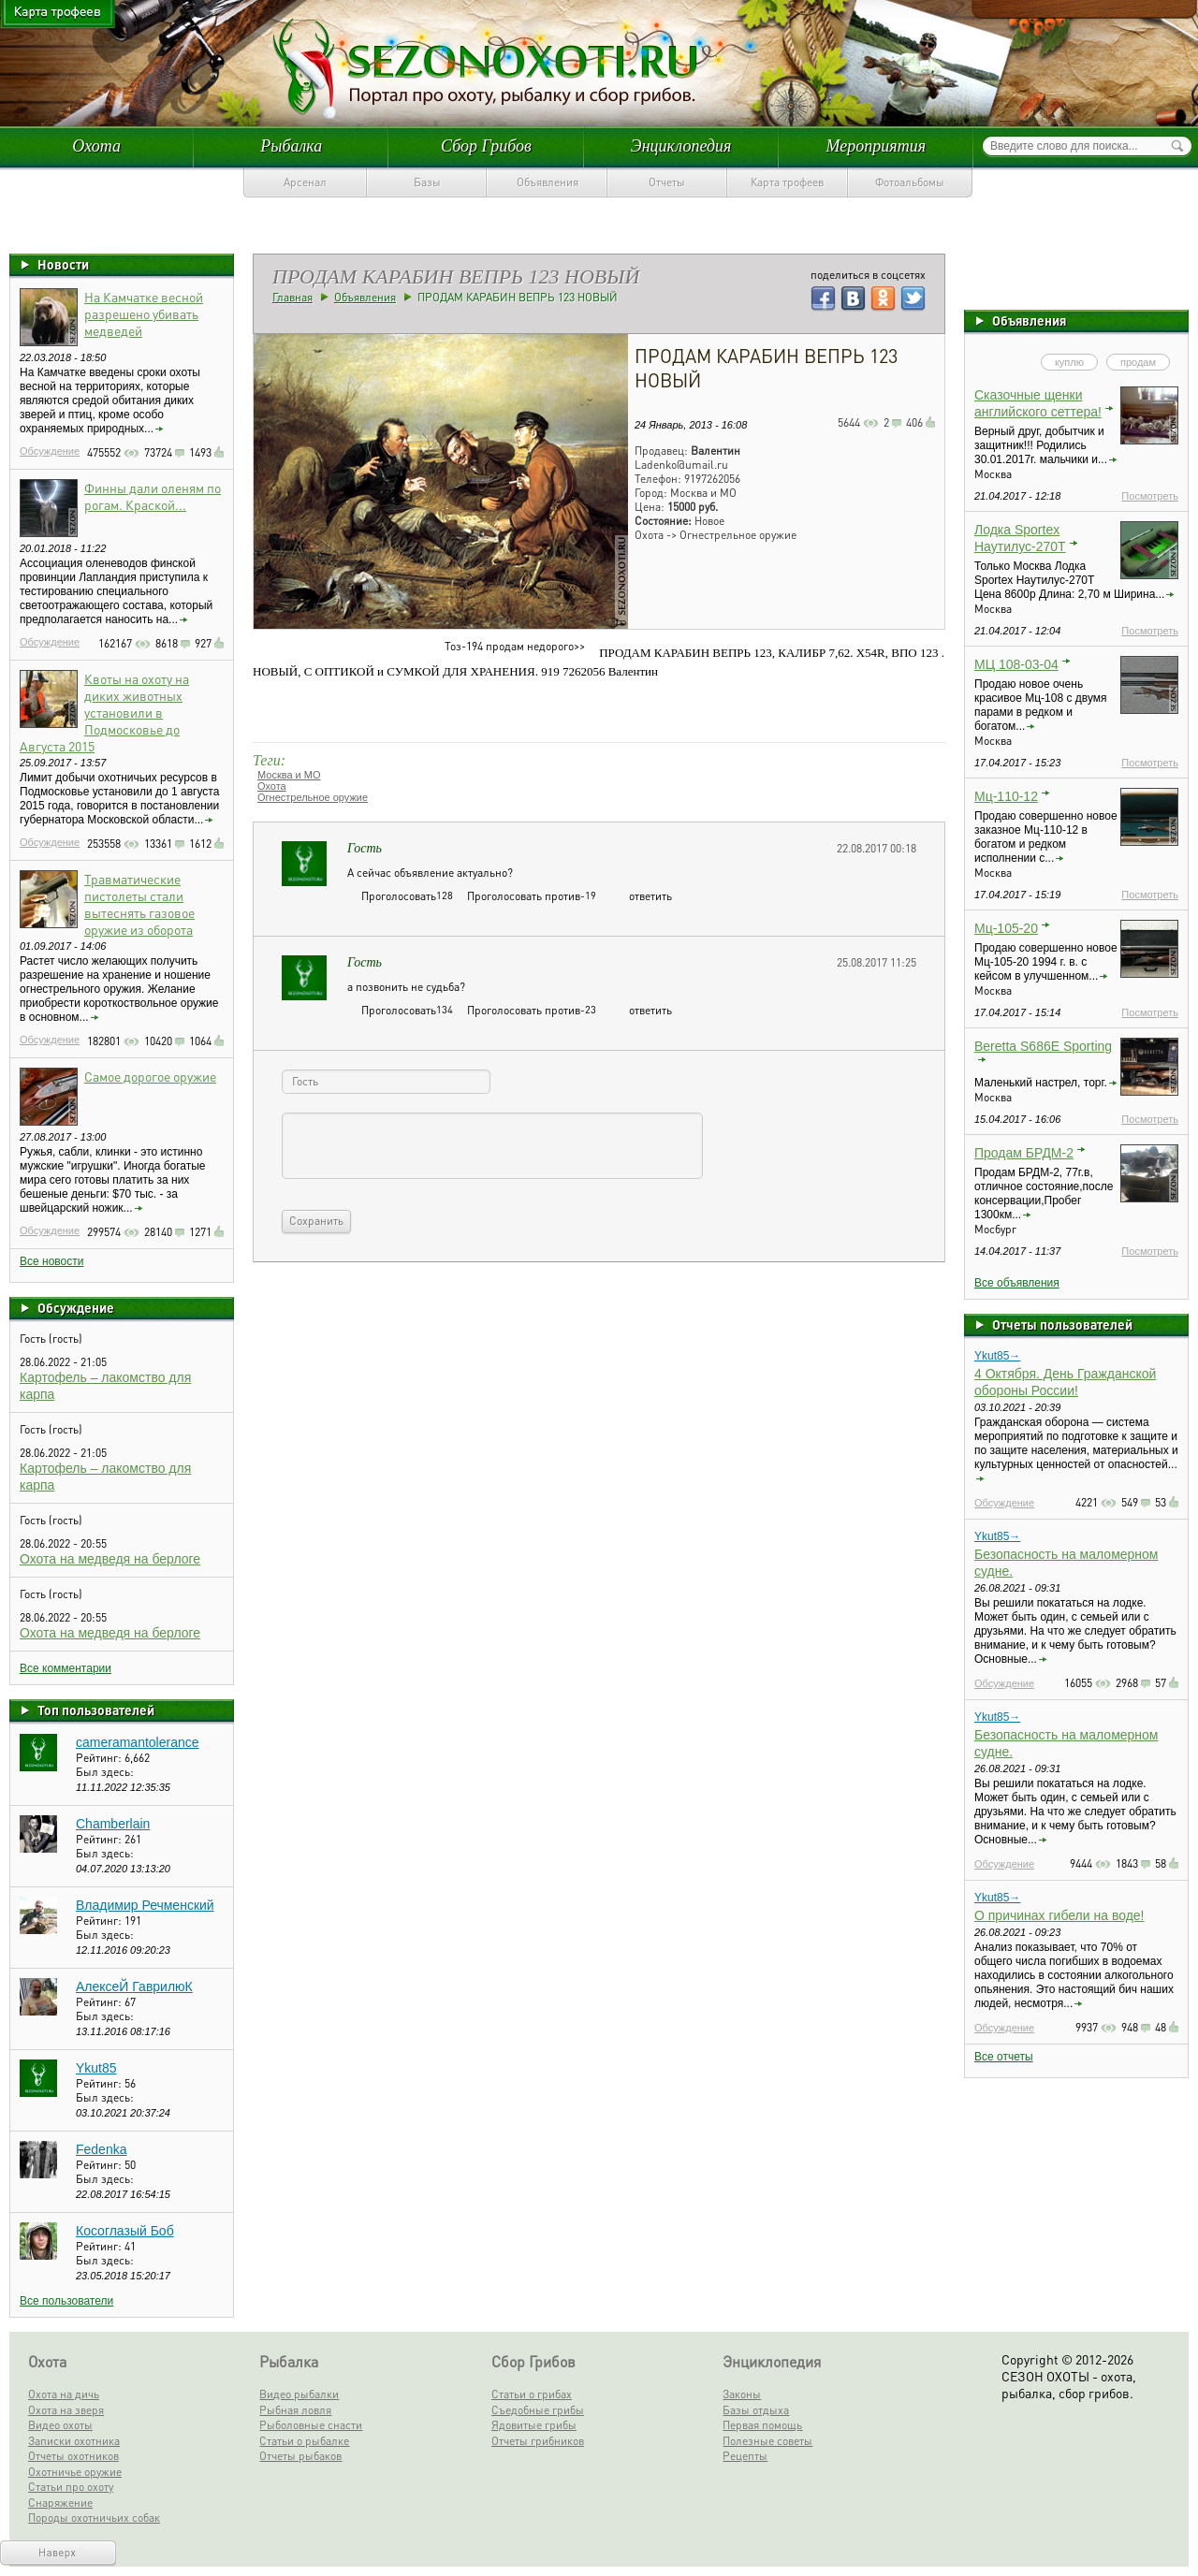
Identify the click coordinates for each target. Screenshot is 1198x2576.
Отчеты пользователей (1062, 1324)
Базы (427, 182)
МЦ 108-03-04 (1016, 664)
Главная (292, 297)
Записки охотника (74, 2441)
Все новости (51, 1261)
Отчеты (667, 182)
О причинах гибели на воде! (1059, 1915)
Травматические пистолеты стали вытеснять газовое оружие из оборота (139, 904)
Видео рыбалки (299, 2394)
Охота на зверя (66, 2410)
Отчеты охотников (73, 2456)
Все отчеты (1003, 2056)
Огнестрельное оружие (312, 797)
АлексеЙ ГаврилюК (134, 1986)
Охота (96, 146)
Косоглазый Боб (125, 2230)
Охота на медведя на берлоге (110, 1558)
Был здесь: (105, 1772)
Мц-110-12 (1006, 796)
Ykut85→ (997, 1355)
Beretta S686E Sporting (1043, 1046)
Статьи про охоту (70, 2487)
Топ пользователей (95, 1709)
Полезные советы (767, 2441)
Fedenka (101, 2149)
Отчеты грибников (537, 2441)
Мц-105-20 (1006, 928)
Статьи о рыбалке (304, 2441)
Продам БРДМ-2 (1024, 1152)
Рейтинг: (100, 1758)
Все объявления (1016, 1282)
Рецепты (745, 2456)
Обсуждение (50, 451)
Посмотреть (1149, 496)
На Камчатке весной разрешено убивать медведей (143, 313)
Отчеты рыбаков (300, 2456)
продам (1138, 362)
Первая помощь (762, 2425)
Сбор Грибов (486, 146)
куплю (1069, 362)
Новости (63, 263)
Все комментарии (65, 1668)
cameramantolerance (137, 1742)
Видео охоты (60, 2425)
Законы (742, 2394)
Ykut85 (96, 2067)
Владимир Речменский (145, 1905)
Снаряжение (60, 2503)
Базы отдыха (756, 2410)
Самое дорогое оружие (150, 1076)
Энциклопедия (681, 146)
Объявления (547, 182)
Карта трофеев (787, 182)
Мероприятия (876, 146)
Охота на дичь (63, 2394)
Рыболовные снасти (310, 2425)
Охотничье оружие (75, 2472)
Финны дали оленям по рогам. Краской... (152, 496)
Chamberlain (113, 1823)
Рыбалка (291, 146)
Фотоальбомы (909, 182)
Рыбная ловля (295, 2410)
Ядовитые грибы (534, 2425)
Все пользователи (66, 2300)
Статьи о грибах (531, 2394)
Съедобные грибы (537, 2410)
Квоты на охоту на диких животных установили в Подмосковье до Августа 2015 (104, 712)
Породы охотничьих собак (94, 2518)
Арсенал (305, 182)
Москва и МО (289, 774)
